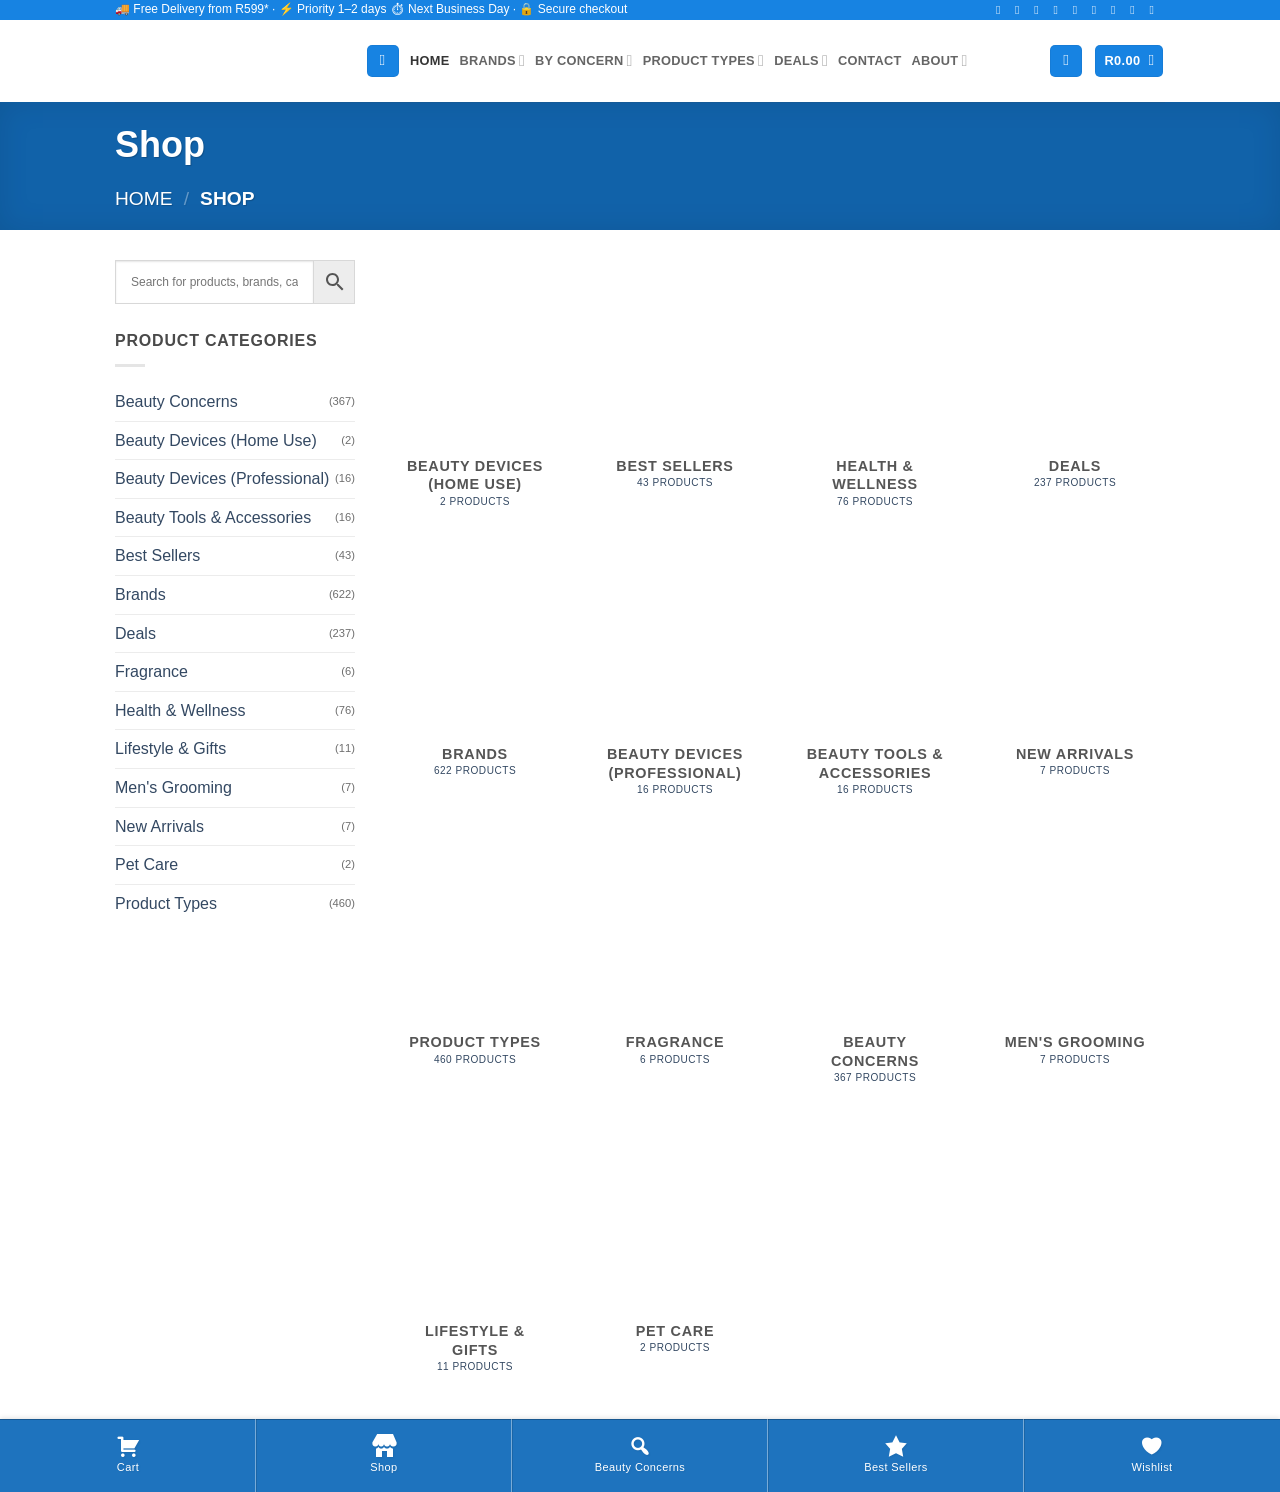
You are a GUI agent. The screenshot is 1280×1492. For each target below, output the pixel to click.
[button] (1129, 61)
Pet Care (146, 864)
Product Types (703, 60)
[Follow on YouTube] (1155, 10)
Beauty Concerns (176, 401)
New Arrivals (159, 826)
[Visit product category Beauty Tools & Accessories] (875, 682)
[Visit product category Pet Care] (675, 1250)
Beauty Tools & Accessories (213, 517)
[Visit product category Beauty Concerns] (875, 971)
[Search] (383, 61)
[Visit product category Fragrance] (675, 962)
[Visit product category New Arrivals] (1075, 673)
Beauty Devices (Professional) (222, 478)
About (940, 60)
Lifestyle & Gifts (170, 748)
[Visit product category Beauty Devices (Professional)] (675, 682)
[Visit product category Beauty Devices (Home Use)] (475, 394)
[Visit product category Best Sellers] (675, 385)
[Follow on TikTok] (1040, 10)
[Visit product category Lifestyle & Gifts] (475, 1259)
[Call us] (1098, 10)
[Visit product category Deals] (1075, 385)
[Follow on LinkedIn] (1136, 10)
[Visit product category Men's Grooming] (1075, 962)
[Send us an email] (1079, 10)
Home (429, 60)
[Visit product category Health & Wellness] (875, 394)
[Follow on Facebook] (1002, 10)
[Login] (1066, 61)
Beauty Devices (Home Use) (216, 440)
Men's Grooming (173, 787)
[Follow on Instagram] (1021, 10)
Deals (801, 60)
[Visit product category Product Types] (475, 962)
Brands (492, 60)
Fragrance (151, 671)
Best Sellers (157, 555)
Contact (869, 60)
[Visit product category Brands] (475, 673)
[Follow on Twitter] (1059, 10)
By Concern (584, 60)
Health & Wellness (180, 710)
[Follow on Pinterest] (1117, 10)
